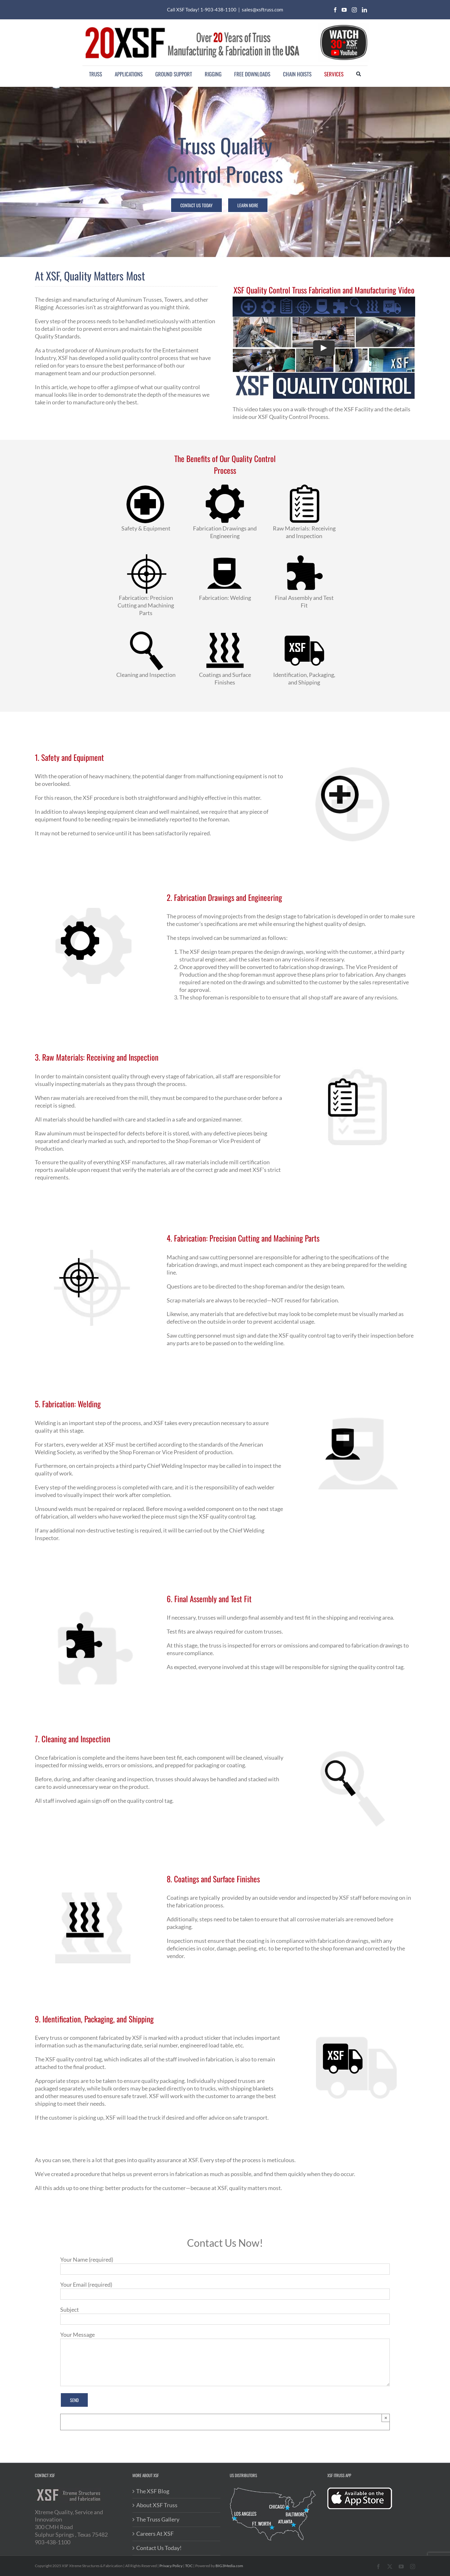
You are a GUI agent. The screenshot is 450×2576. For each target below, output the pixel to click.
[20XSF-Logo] (192, 25)
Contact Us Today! (159, 2547)
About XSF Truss (156, 2505)
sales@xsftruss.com (262, 9)
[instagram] (354, 10)
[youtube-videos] (343, 25)
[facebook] (335, 10)
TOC (189, 2565)
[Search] (358, 74)
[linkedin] (364, 10)
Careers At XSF (155, 2533)
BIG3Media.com (229, 2565)
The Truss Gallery (157, 2519)
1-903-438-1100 (218, 9)
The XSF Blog (152, 2491)
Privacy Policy (171, 2565)
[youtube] (344, 10)
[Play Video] (324, 348)
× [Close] (385, 2417)
